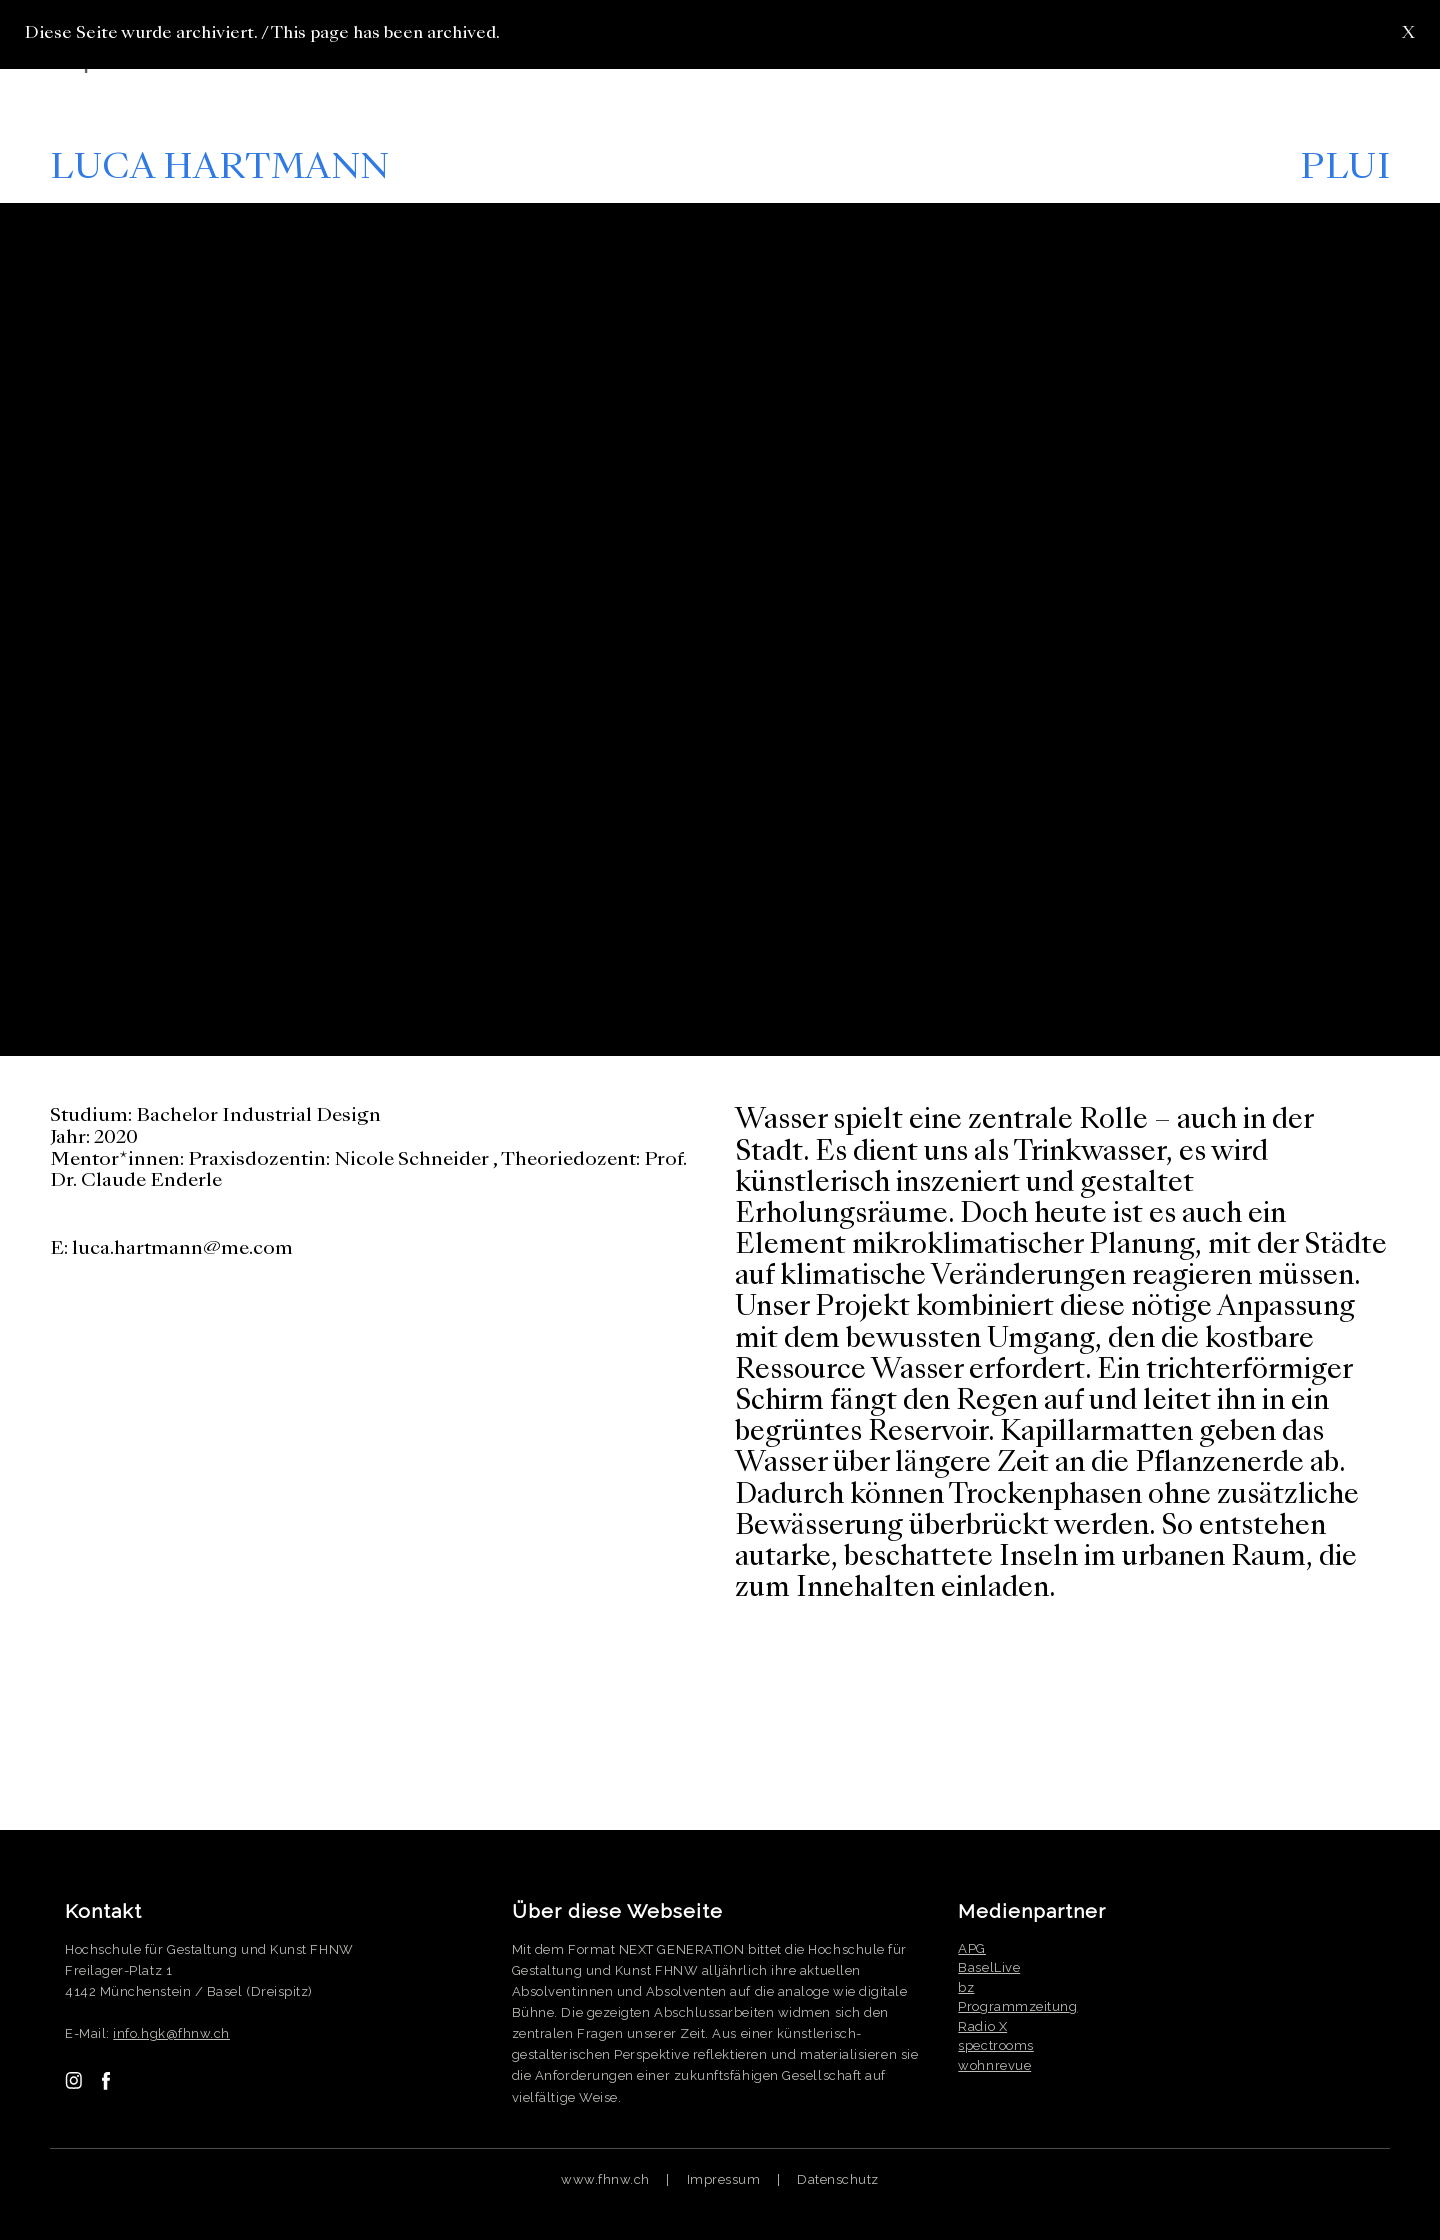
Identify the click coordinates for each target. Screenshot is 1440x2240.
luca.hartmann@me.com (182, 1249)
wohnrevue (994, 2065)
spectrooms (995, 2045)
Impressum (724, 2179)
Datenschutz (838, 2179)
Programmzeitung (1017, 2006)
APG (972, 1948)
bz (966, 1987)
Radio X (982, 2026)
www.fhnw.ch (605, 2179)
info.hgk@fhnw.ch (171, 2033)
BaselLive (989, 1967)
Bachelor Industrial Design (258, 1116)
